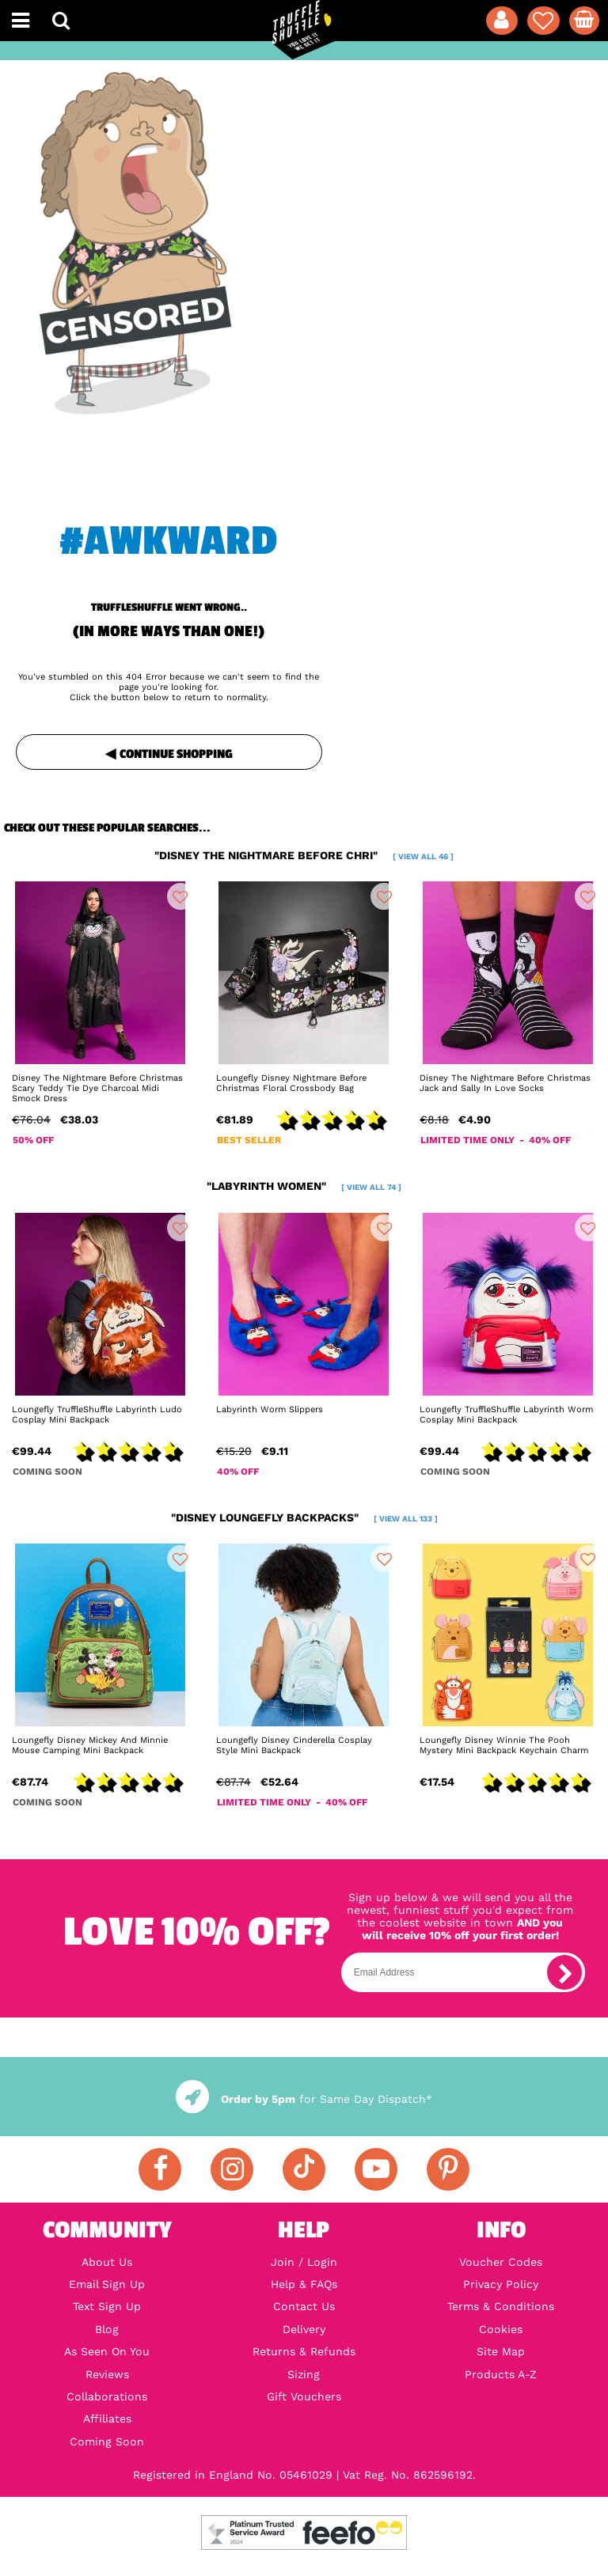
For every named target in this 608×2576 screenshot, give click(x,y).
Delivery (304, 2329)
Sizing (303, 2374)
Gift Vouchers (304, 2396)
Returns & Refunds (304, 2351)
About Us (107, 2261)
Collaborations (106, 2396)
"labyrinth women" (304, 1186)
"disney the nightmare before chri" (304, 855)
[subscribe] (564, 1972)
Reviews (107, 2374)
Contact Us (304, 2306)
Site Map (501, 2351)
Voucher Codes (500, 2261)
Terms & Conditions (500, 2306)
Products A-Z (501, 2374)
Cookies (500, 2329)
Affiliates (107, 2418)
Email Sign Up (107, 2284)
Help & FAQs (304, 2284)
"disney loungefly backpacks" (304, 1517)
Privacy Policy (500, 2284)
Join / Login (304, 2261)
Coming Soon (107, 2441)
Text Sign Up (107, 2306)
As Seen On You (107, 2351)
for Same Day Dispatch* (303, 2099)
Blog (107, 2329)
